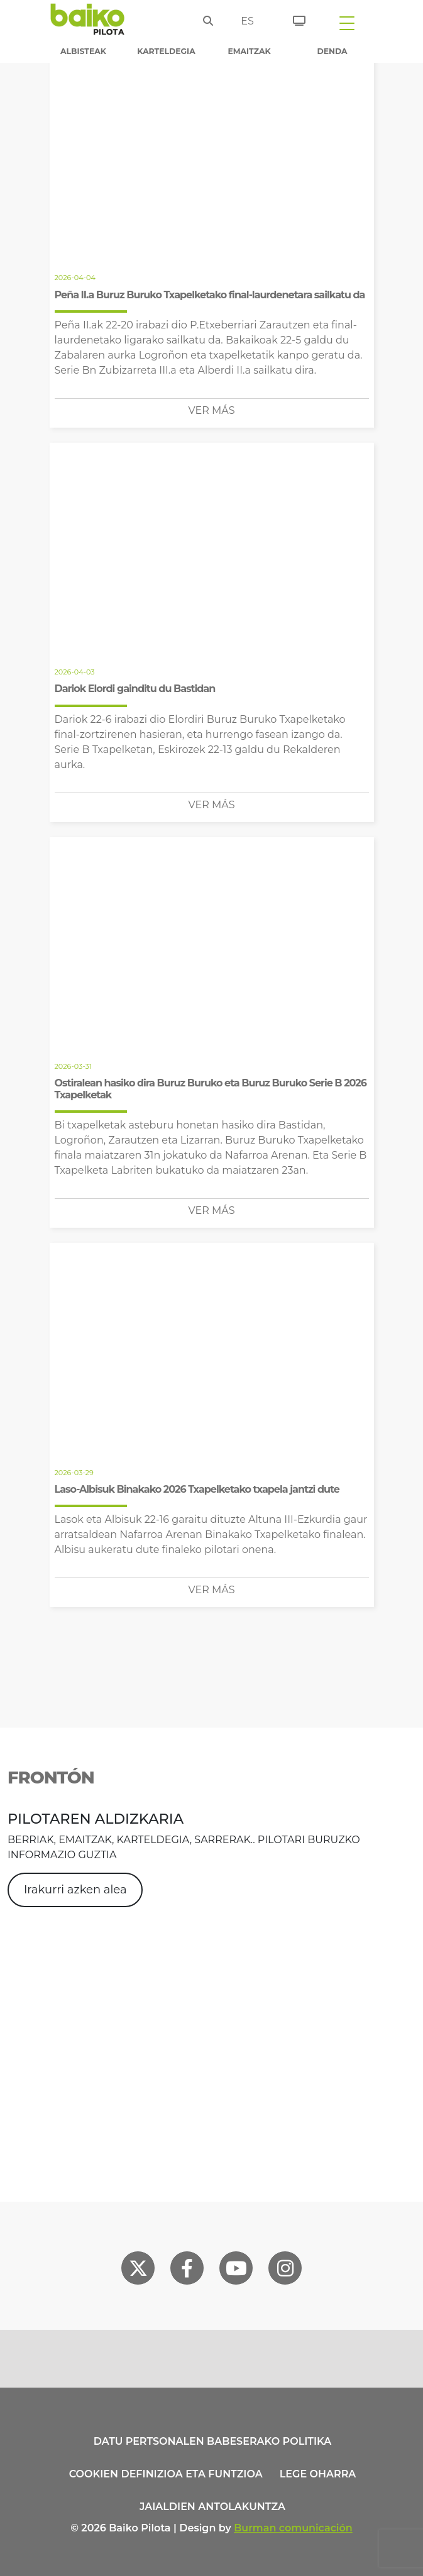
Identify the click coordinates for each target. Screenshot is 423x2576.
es (247, 21)
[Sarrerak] (294, 19)
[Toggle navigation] (346, 22)
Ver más (212, 410)
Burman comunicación (293, 2528)
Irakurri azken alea (75, 1890)
